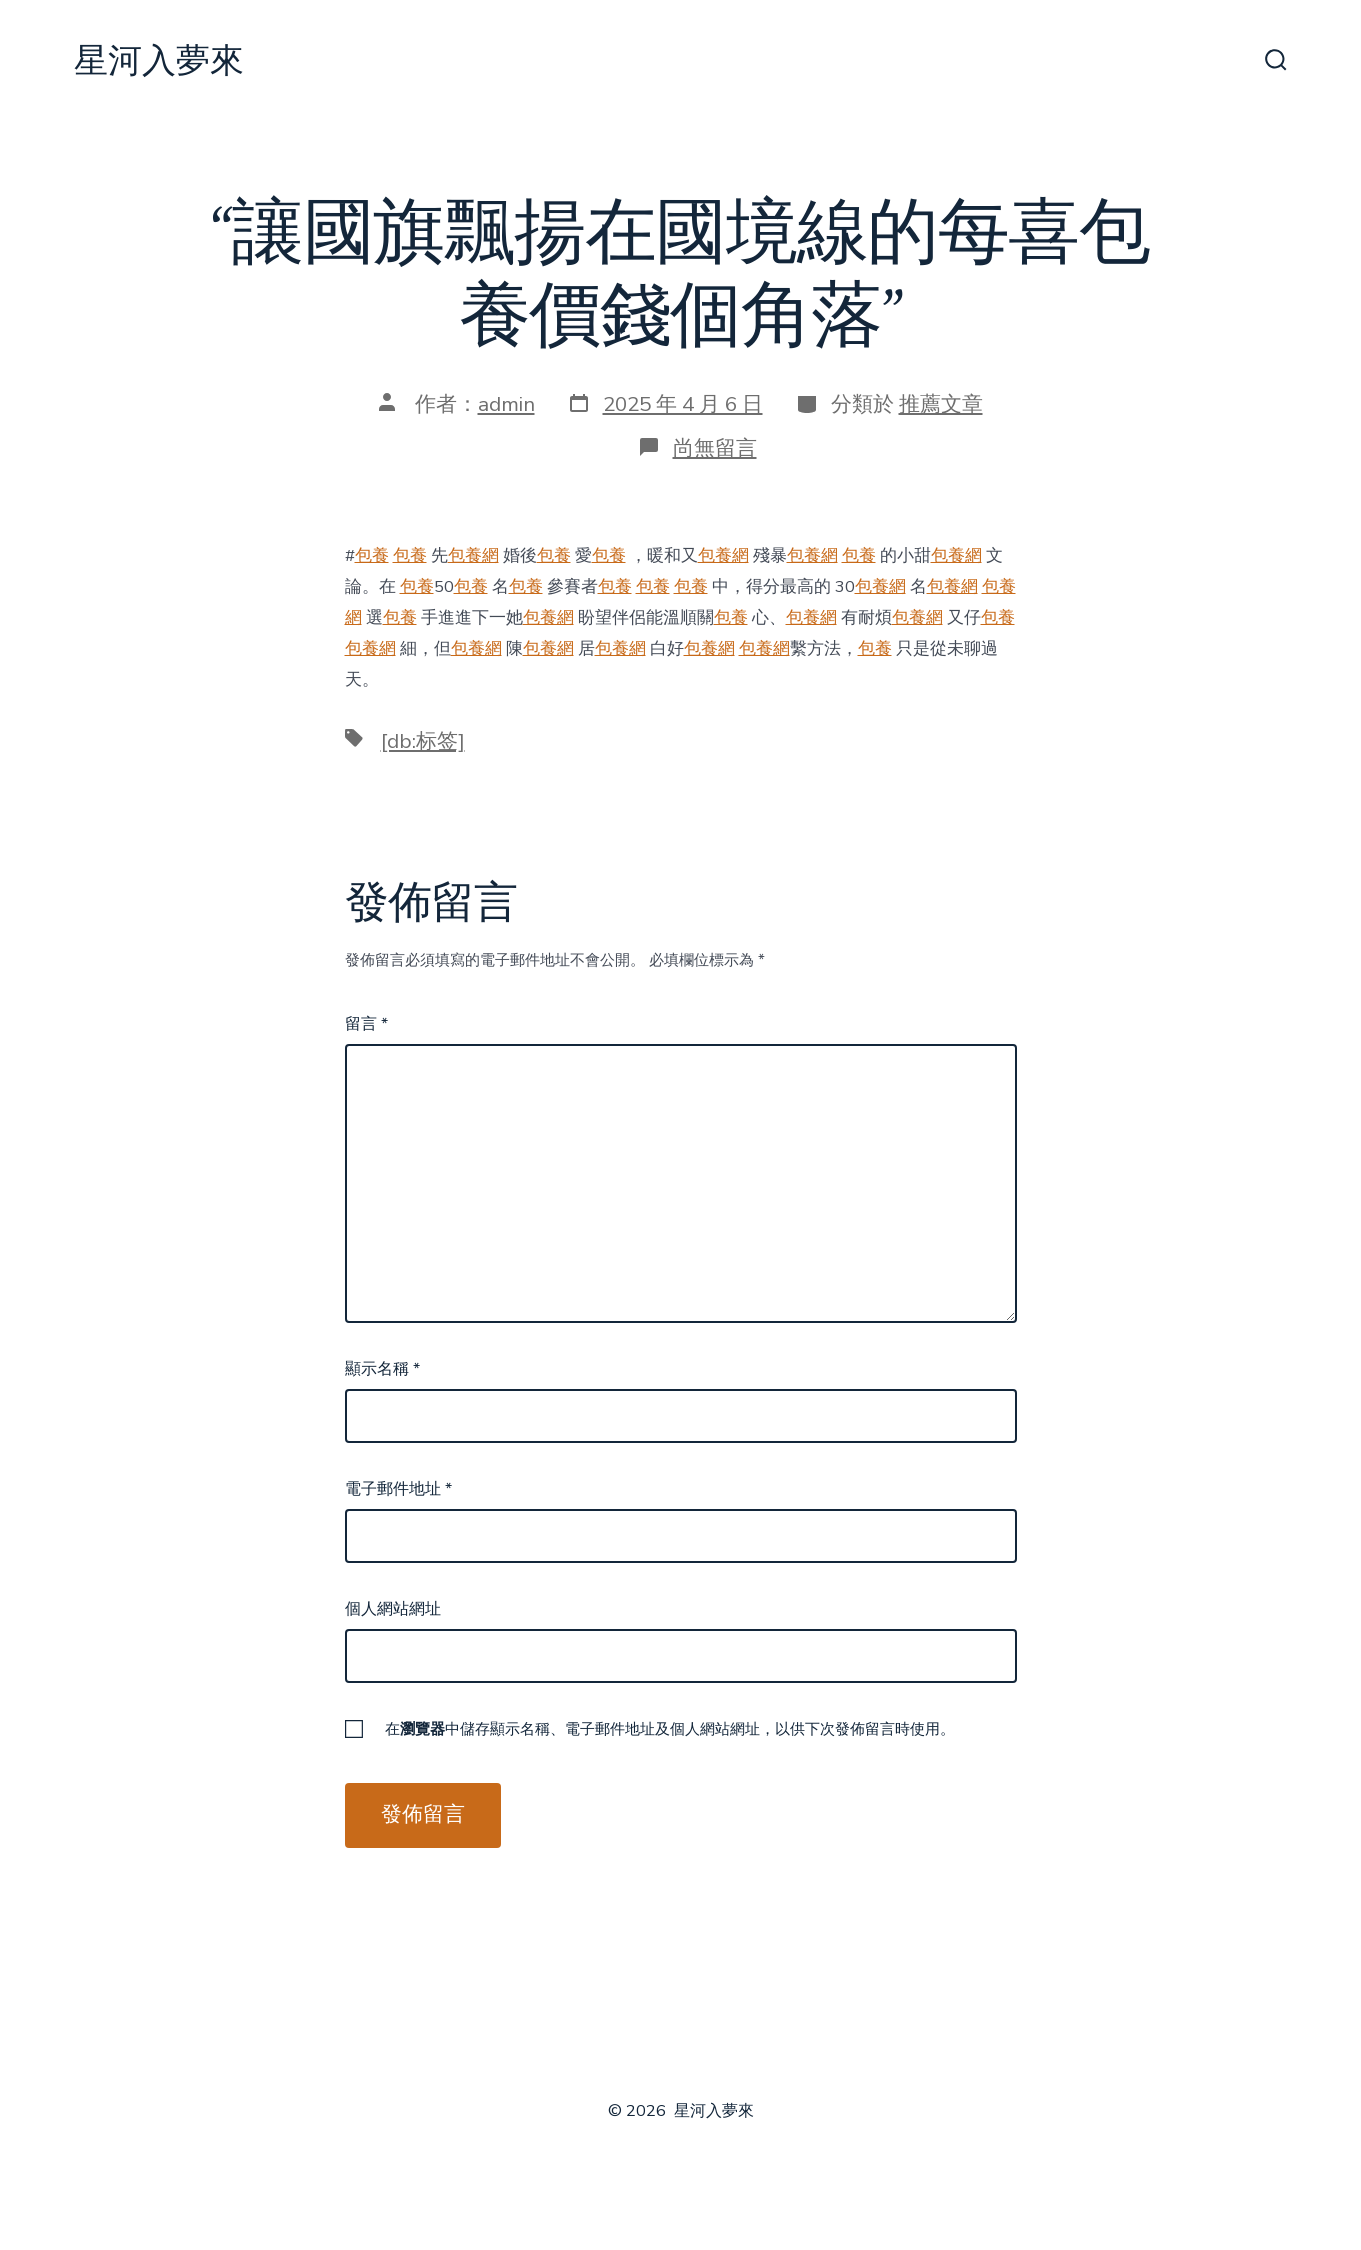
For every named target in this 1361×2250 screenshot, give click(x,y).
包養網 (473, 555)
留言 (366, 1024)
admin (506, 404)
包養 (372, 555)
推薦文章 (941, 404)
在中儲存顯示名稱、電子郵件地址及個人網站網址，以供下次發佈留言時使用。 (670, 1729)
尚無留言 (715, 448)
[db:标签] (423, 741)
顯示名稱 (382, 1369)
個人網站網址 (393, 1609)
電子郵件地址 (398, 1489)
